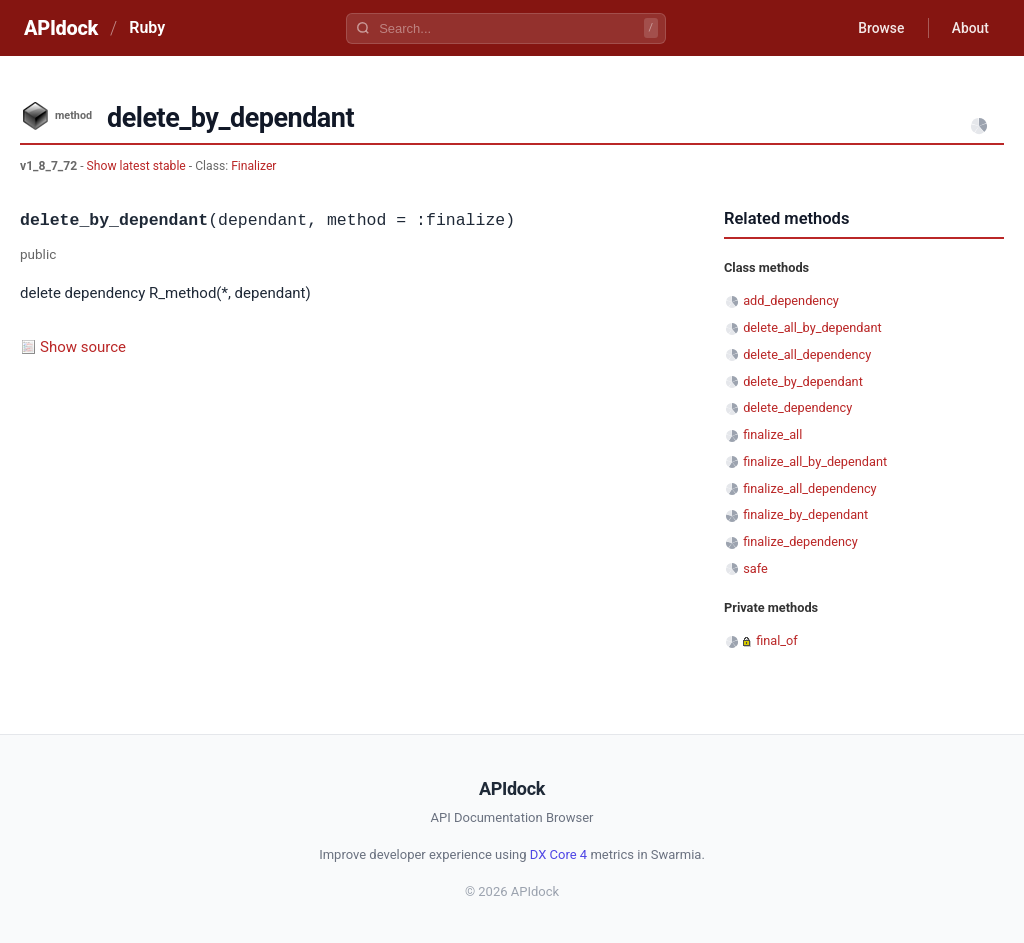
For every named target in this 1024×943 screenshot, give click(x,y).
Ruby (147, 27)
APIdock (61, 28)
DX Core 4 (558, 854)
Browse (878, 28)
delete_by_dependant (803, 381)
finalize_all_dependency (809, 488)
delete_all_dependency (807, 354)
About (969, 28)
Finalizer (253, 166)
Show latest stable (138, 166)
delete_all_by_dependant (812, 327)
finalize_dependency (800, 541)
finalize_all (772, 434)
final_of (777, 640)
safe (755, 568)
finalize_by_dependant (805, 514)
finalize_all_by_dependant (815, 461)
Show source (83, 347)
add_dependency (791, 300)
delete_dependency (797, 407)
